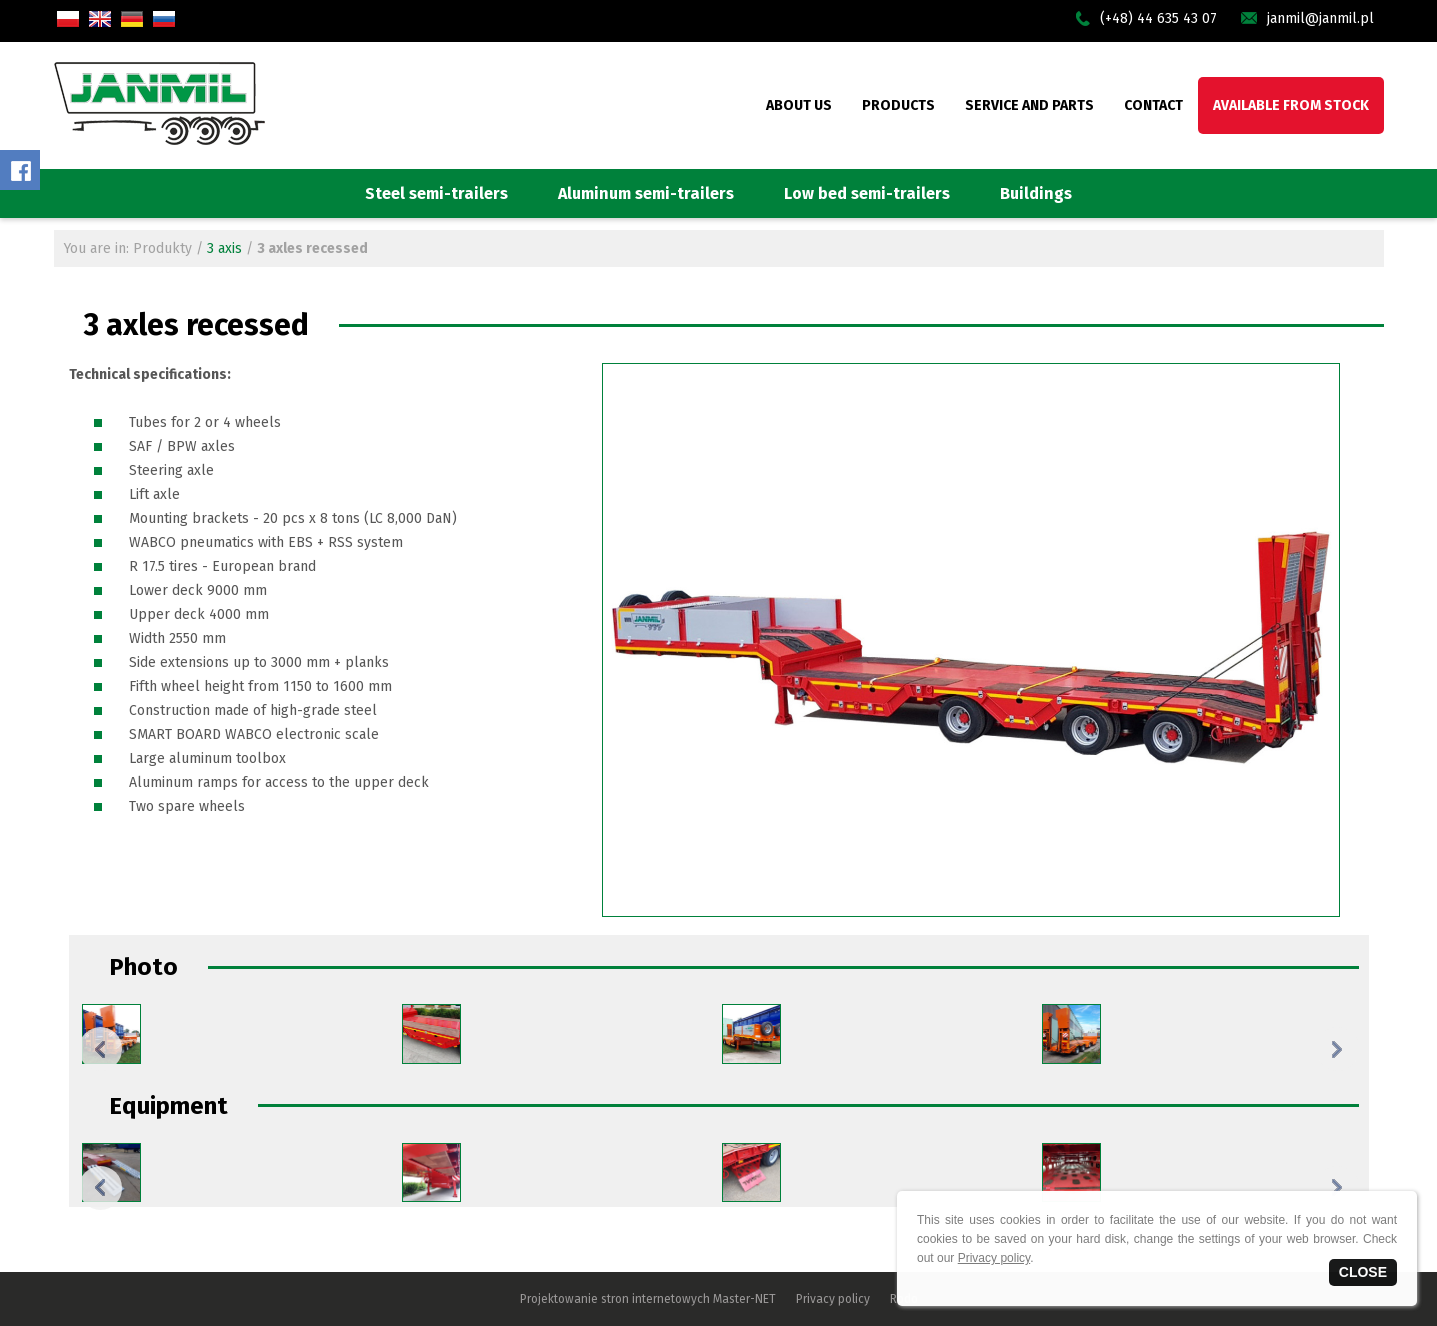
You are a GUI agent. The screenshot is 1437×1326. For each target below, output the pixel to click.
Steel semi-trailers (436, 193)
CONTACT (1153, 105)
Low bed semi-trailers (867, 193)
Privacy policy (833, 1299)
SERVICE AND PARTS (1029, 105)
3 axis (224, 248)
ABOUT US (799, 105)
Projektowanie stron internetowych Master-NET (648, 1299)
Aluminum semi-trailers (646, 193)
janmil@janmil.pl (1320, 18)
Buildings (1036, 193)
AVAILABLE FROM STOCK (1291, 105)
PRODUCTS (898, 105)
